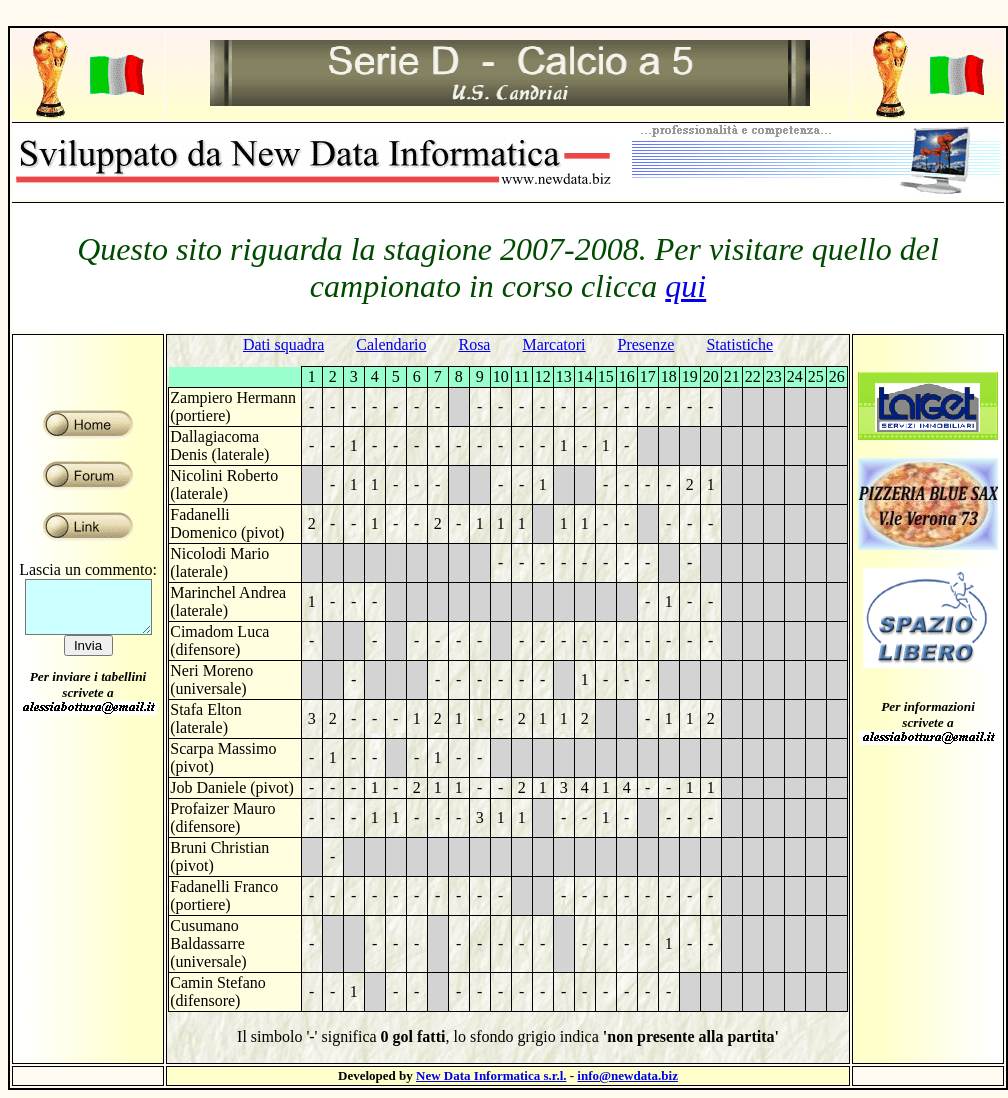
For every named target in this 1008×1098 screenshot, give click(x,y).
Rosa (474, 344)
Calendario (391, 344)
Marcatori (553, 344)
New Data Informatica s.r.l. (491, 1075)
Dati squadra (283, 344)
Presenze (646, 344)
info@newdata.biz (627, 1075)
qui (685, 286)
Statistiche (739, 344)
